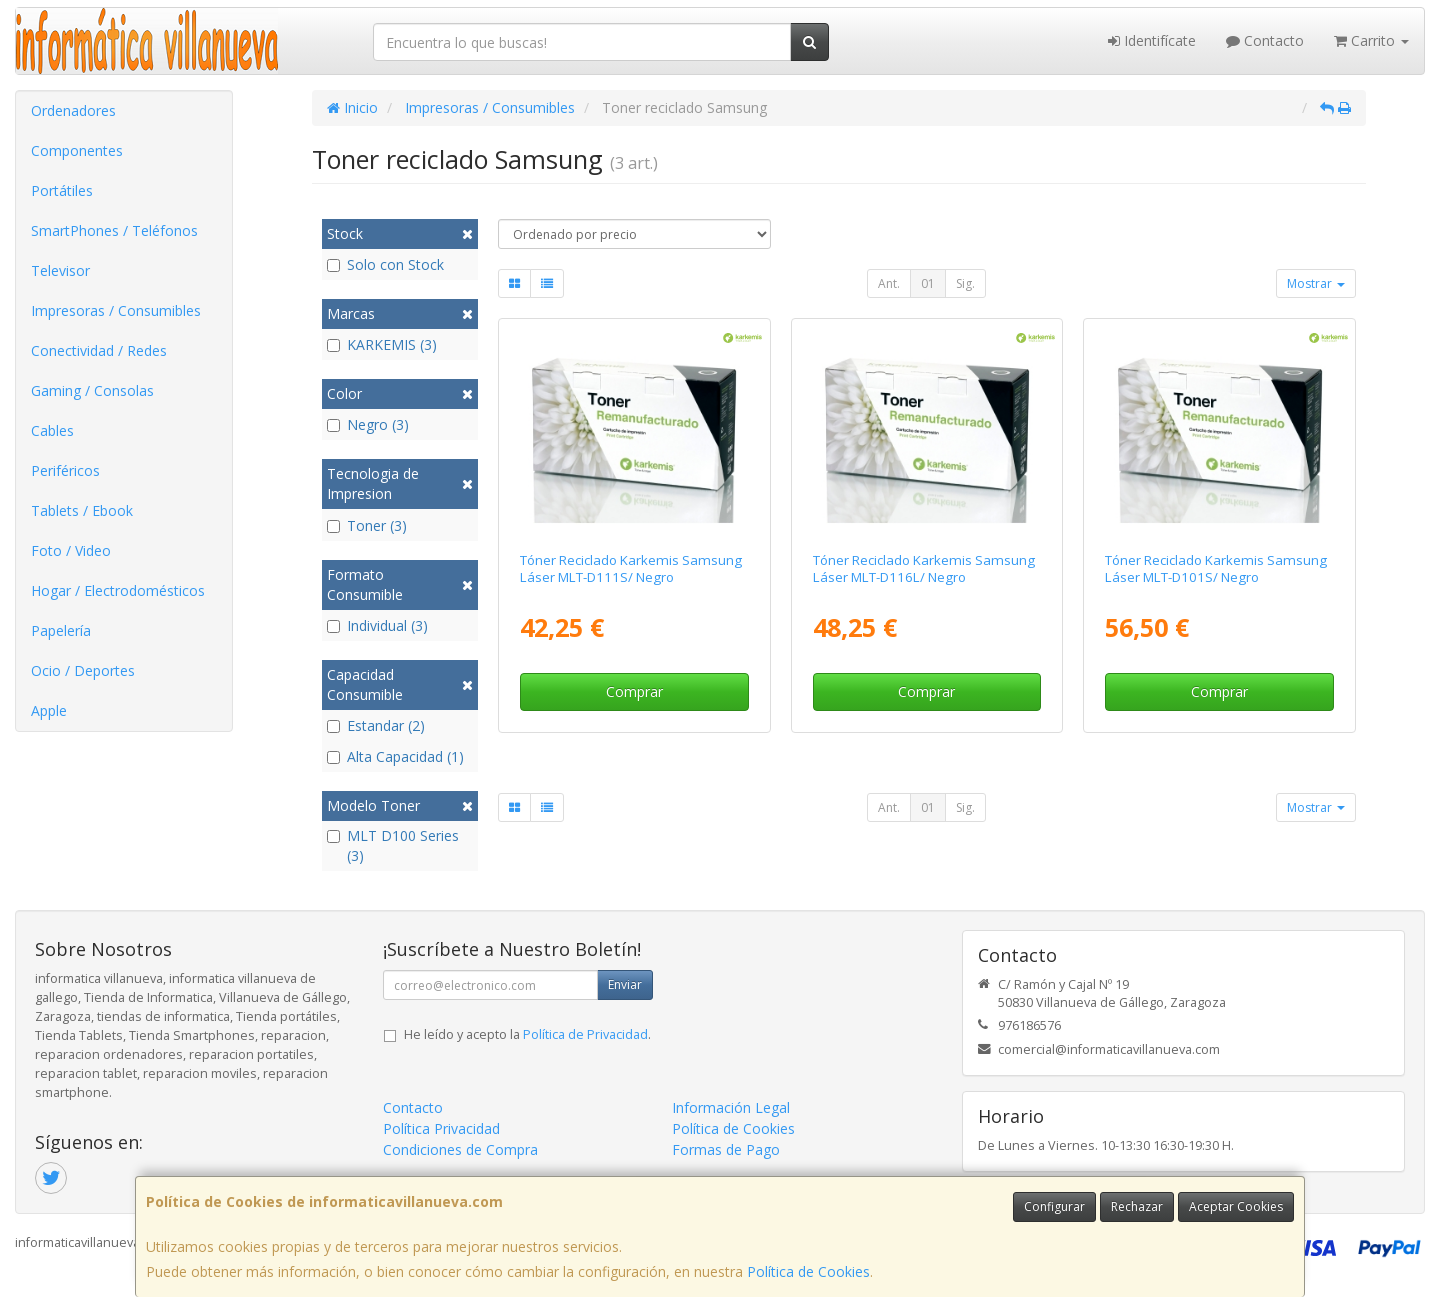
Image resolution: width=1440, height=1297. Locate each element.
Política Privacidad (441, 1128)
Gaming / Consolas (92, 390)
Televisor (60, 270)
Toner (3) (367, 525)
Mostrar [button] (1316, 283)
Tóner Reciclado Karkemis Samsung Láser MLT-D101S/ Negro (1216, 568)
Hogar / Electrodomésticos (118, 590)
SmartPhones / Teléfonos (114, 230)
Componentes (77, 150)
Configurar (1054, 1206)
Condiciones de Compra (460, 1149)
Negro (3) (368, 424)
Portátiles (62, 190)
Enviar (625, 984)
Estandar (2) (376, 725)
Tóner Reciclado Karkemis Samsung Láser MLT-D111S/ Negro (631, 568)
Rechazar (1137, 1206)
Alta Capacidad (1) (395, 756)
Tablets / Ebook (82, 510)
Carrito (1371, 40)
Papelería (61, 630)
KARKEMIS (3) (382, 344)
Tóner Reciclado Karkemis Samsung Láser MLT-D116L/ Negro (924, 568)
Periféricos (65, 470)
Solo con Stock (385, 264)
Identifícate (1152, 40)
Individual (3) (377, 625)
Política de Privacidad (585, 1034)
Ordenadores (73, 110)
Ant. (889, 283)
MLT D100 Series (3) (393, 845)
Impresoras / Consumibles (116, 310)
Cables (52, 430)
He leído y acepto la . (527, 1034)
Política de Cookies (808, 1271)
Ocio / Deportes (83, 670)
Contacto (1265, 40)
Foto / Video (71, 550)
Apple (49, 710)
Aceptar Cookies (1236, 1206)
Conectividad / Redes (99, 350)
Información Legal (731, 1107)
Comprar (634, 691)
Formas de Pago (726, 1149)
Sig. (965, 283)
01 (928, 283)
